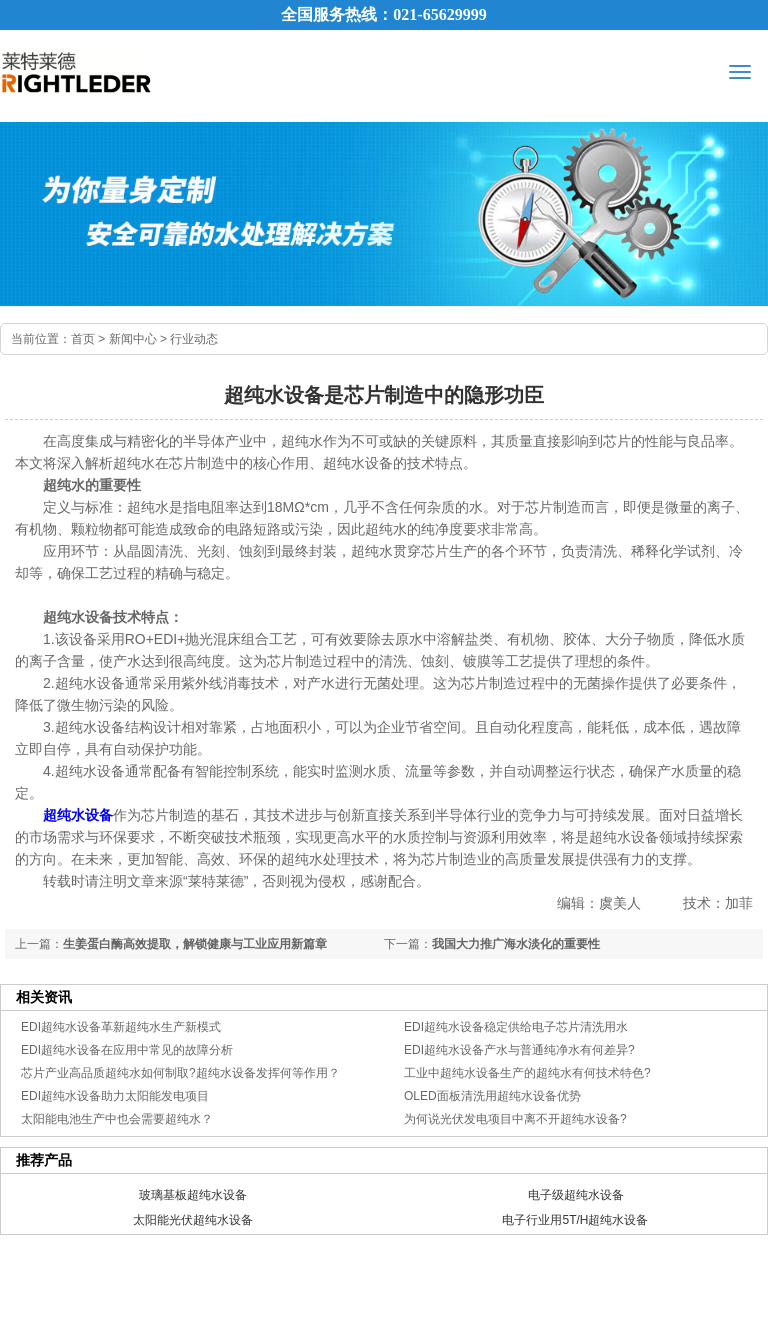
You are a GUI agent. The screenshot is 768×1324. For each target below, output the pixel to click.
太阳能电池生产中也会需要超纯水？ (117, 1119)
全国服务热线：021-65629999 (383, 14)
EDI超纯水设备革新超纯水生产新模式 (121, 1027)
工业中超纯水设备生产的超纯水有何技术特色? (527, 1073)
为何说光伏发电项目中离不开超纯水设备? (515, 1119)
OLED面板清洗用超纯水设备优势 (492, 1096)
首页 (83, 339)
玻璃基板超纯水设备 (193, 1195)
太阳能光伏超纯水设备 (193, 1220)
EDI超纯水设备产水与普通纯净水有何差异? (519, 1050)
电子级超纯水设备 (576, 1195)
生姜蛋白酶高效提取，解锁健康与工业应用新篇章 (195, 944)
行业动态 (194, 339)
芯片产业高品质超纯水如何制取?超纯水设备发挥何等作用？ (180, 1073)
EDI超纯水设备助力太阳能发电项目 (115, 1096)
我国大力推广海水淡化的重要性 (516, 944)
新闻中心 (133, 339)
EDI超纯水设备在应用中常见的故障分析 (127, 1050)
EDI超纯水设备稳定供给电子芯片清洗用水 (516, 1027)
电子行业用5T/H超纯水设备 (575, 1220)
